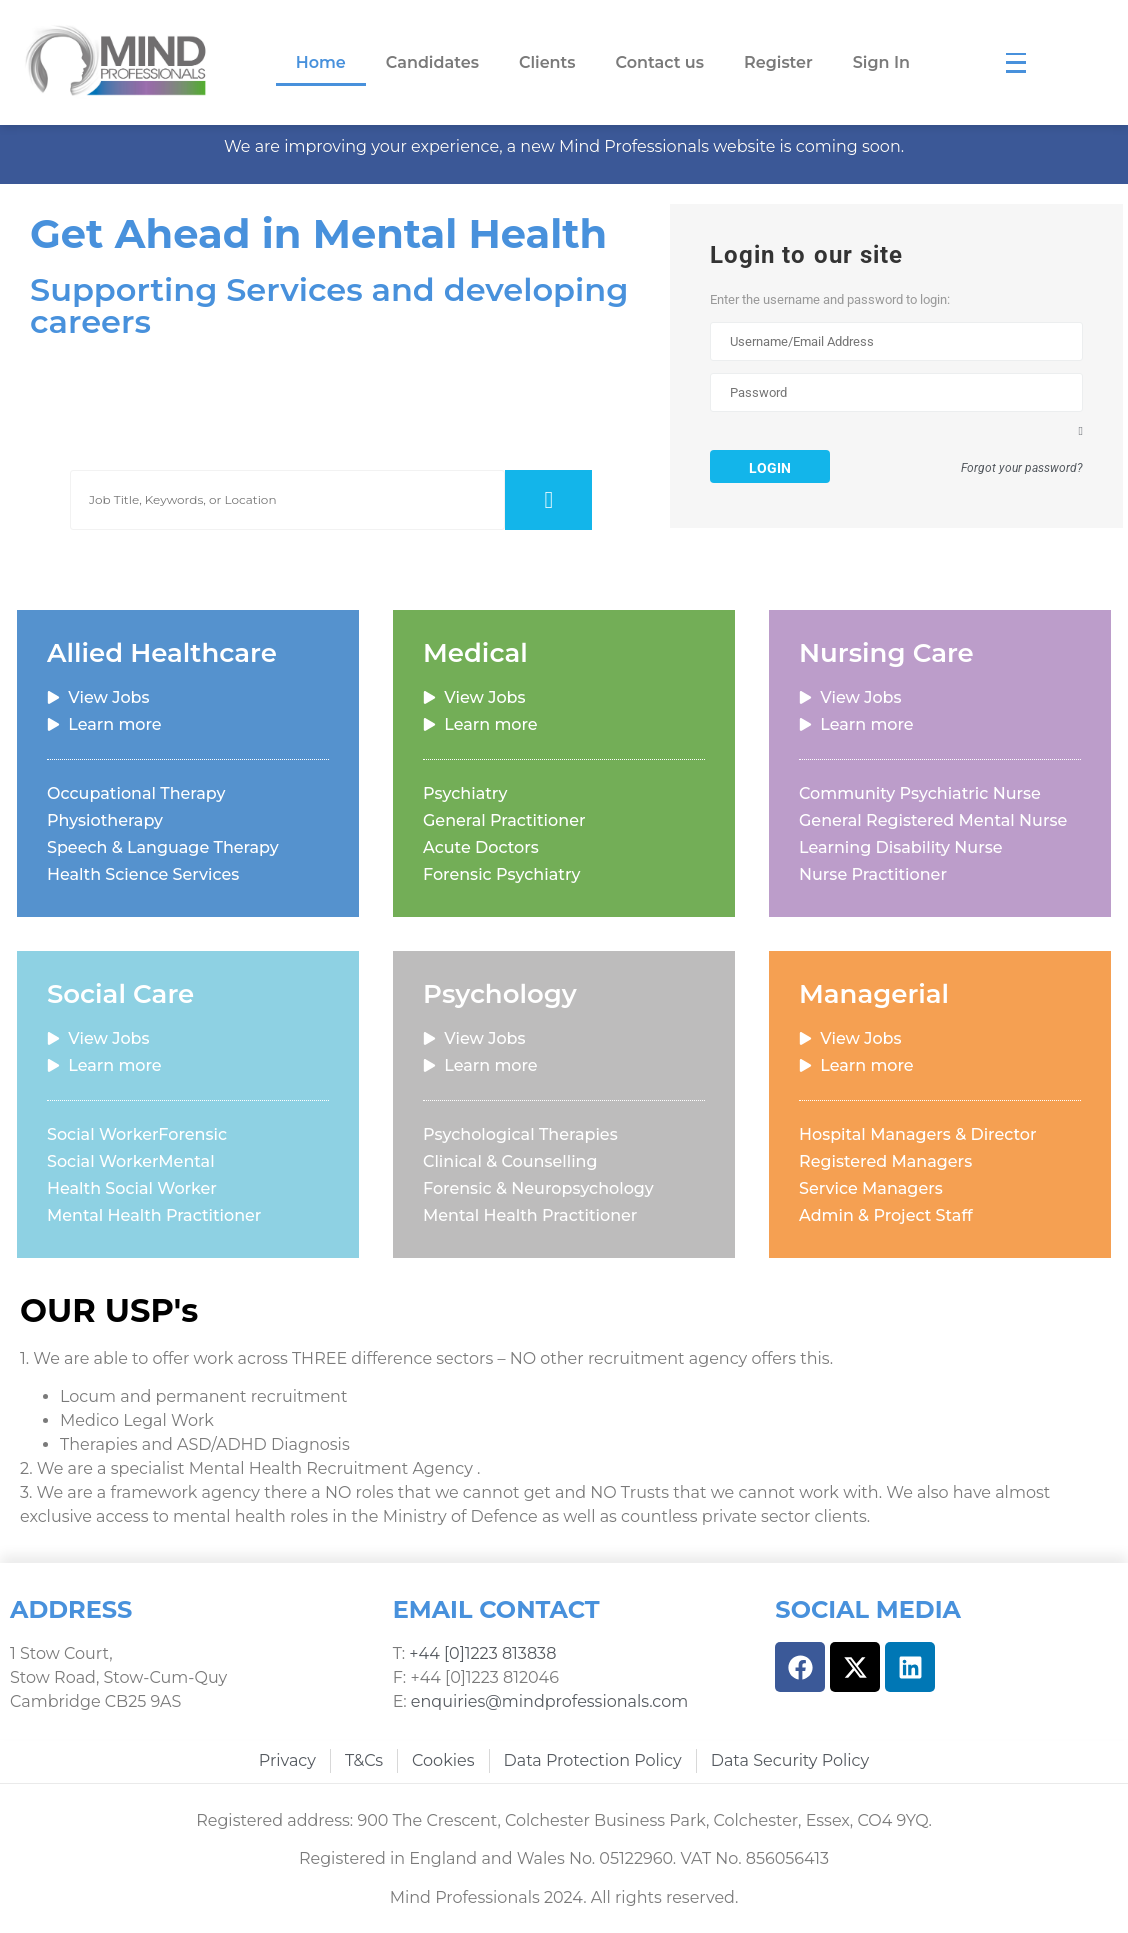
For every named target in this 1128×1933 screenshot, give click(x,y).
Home (321, 62)
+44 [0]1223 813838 (480, 1654)
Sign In (881, 62)
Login (770, 468)
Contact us (660, 62)
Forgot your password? (1022, 470)
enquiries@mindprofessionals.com (549, 1702)
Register (778, 62)
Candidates (432, 62)
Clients (547, 62)
